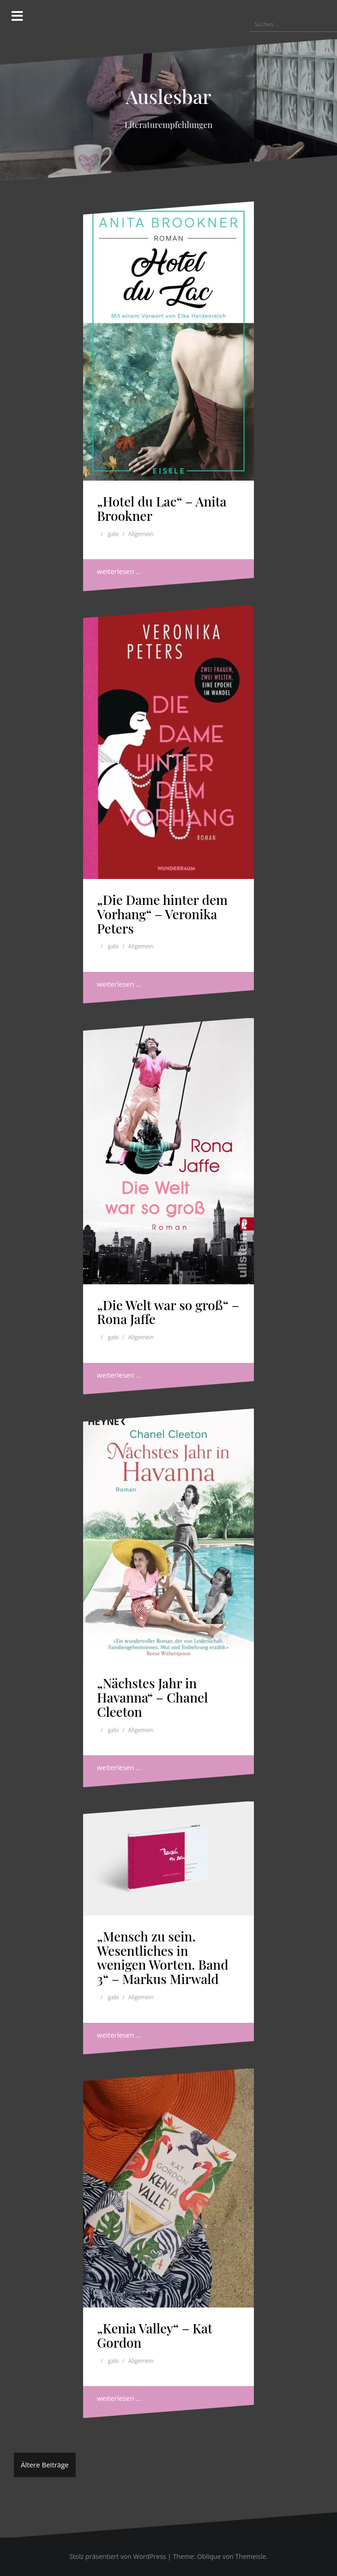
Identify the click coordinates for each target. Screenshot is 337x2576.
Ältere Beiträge (45, 2464)
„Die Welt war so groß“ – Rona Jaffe (168, 1312)
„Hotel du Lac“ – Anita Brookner (161, 508)
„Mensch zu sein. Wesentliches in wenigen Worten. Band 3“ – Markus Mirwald (163, 1957)
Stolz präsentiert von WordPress (117, 2556)
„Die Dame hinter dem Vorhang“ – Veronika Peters (162, 914)
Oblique (209, 2556)
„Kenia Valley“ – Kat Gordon (154, 2335)
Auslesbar (168, 96)
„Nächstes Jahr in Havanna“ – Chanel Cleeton (152, 1697)
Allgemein (141, 534)
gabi (113, 534)
